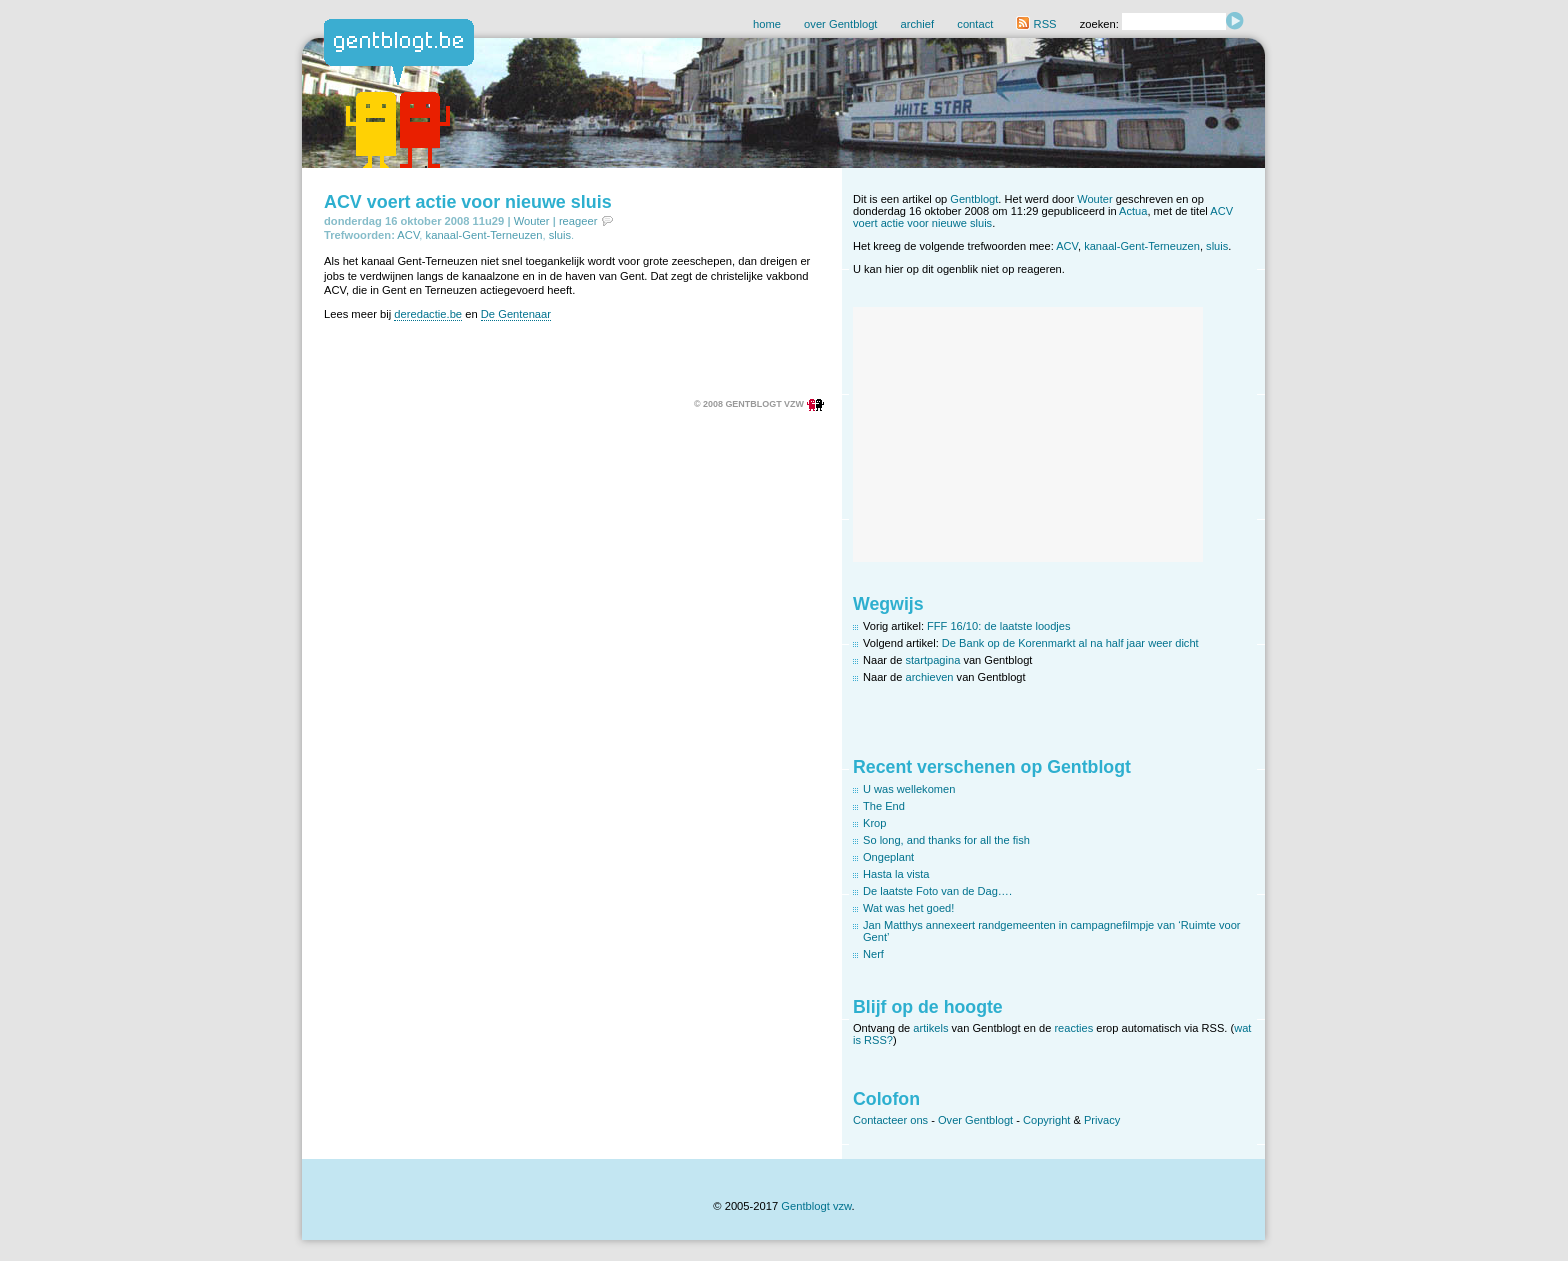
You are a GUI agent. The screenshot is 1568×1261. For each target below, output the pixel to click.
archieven (930, 677)
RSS (1036, 24)
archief (918, 24)
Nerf (873, 954)
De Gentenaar (516, 314)
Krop (874, 823)
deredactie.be (428, 314)
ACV (408, 235)
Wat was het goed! (908, 908)
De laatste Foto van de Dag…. (937, 891)
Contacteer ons (890, 1120)
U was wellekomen (909, 789)
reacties (1073, 1028)
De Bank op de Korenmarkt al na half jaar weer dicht (1070, 643)
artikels (930, 1028)
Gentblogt (974, 199)
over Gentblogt (840, 24)
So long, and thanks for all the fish (946, 840)
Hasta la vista (896, 874)
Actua (1133, 211)
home (767, 24)
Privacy (1102, 1120)
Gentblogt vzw (816, 1206)
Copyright (1046, 1120)
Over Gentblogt (975, 1120)
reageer (578, 221)
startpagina (933, 660)
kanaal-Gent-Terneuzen (484, 235)
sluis (560, 235)
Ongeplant (888, 857)
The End (884, 806)
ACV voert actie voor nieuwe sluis (468, 202)
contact (975, 24)
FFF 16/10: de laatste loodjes (998, 626)
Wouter (532, 221)
